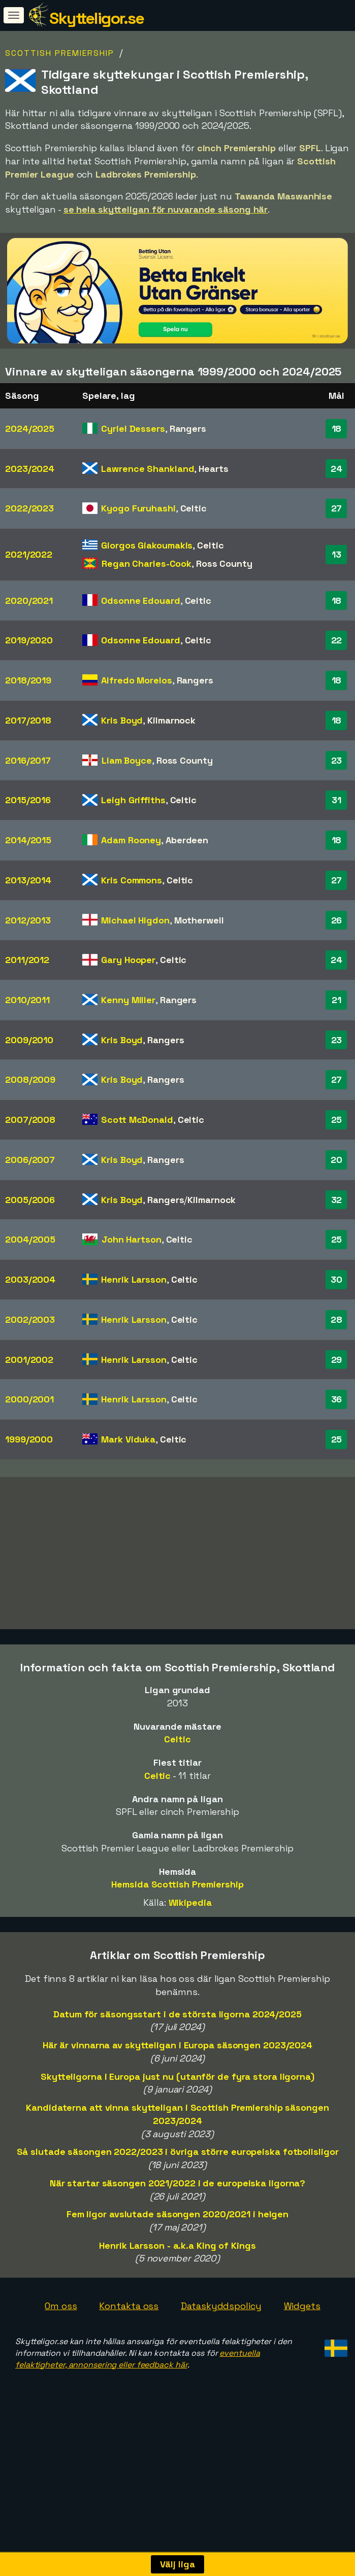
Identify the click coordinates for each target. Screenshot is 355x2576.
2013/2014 (28, 880)
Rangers (188, 428)
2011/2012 (27, 960)
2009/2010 (29, 1040)
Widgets (302, 2342)
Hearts (213, 468)
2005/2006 (30, 1200)
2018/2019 (28, 680)
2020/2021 (29, 600)
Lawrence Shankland (147, 468)
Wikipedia (190, 1939)
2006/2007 (30, 1159)
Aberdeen (187, 840)
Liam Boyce (127, 760)
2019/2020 (29, 640)
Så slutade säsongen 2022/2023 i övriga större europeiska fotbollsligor (178, 2188)
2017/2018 (28, 720)
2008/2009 (30, 1079)
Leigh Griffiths (133, 800)
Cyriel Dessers (133, 428)
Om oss (61, 2342)
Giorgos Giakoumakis (146, 545)
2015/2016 (28, 800)
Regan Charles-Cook (146, 563)
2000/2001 (29, 1399)
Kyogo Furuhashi (138, 508)
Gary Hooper (128, 960)
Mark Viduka (128, 1439)
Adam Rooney (131, 840)
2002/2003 (30, 1319)
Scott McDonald (137, 1119)
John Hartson (132, 1239)
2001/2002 (29, 1359)
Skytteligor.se (96, 18)
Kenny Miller (128, 1000)
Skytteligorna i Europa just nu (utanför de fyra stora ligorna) (177, 2113)
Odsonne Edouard (140, 600)
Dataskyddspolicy (221, 2342)
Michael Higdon (135, 920)
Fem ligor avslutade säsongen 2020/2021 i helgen (177, 2250)
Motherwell (199, 920)
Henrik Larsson (134, 1279)
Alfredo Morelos (136, 680)
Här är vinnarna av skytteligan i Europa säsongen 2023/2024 (177, 2081)
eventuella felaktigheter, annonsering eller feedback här (137, 2395)
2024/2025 (29, 428)
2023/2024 (29, 468)
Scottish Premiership (59, 53)
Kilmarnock (171, 720)
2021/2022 (28, 554)
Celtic (193, 508)
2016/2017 (28, 760)
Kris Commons (131, 880)
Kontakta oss (128, 2342)
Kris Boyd (122, 720)
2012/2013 (28, 920)
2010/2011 (27, 1000)
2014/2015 (28, 840)
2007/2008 (30, 1119)
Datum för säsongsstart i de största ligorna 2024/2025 (177, 2050)
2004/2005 (30, 1239)
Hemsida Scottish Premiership (177, 1921)
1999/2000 (29, 1439)
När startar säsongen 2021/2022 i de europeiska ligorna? (178, 2219)
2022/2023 (29, 508)
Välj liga (177, 2564)
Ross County (224, 563)
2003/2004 (30, 1279)
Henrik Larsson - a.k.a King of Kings (177, 2282)
